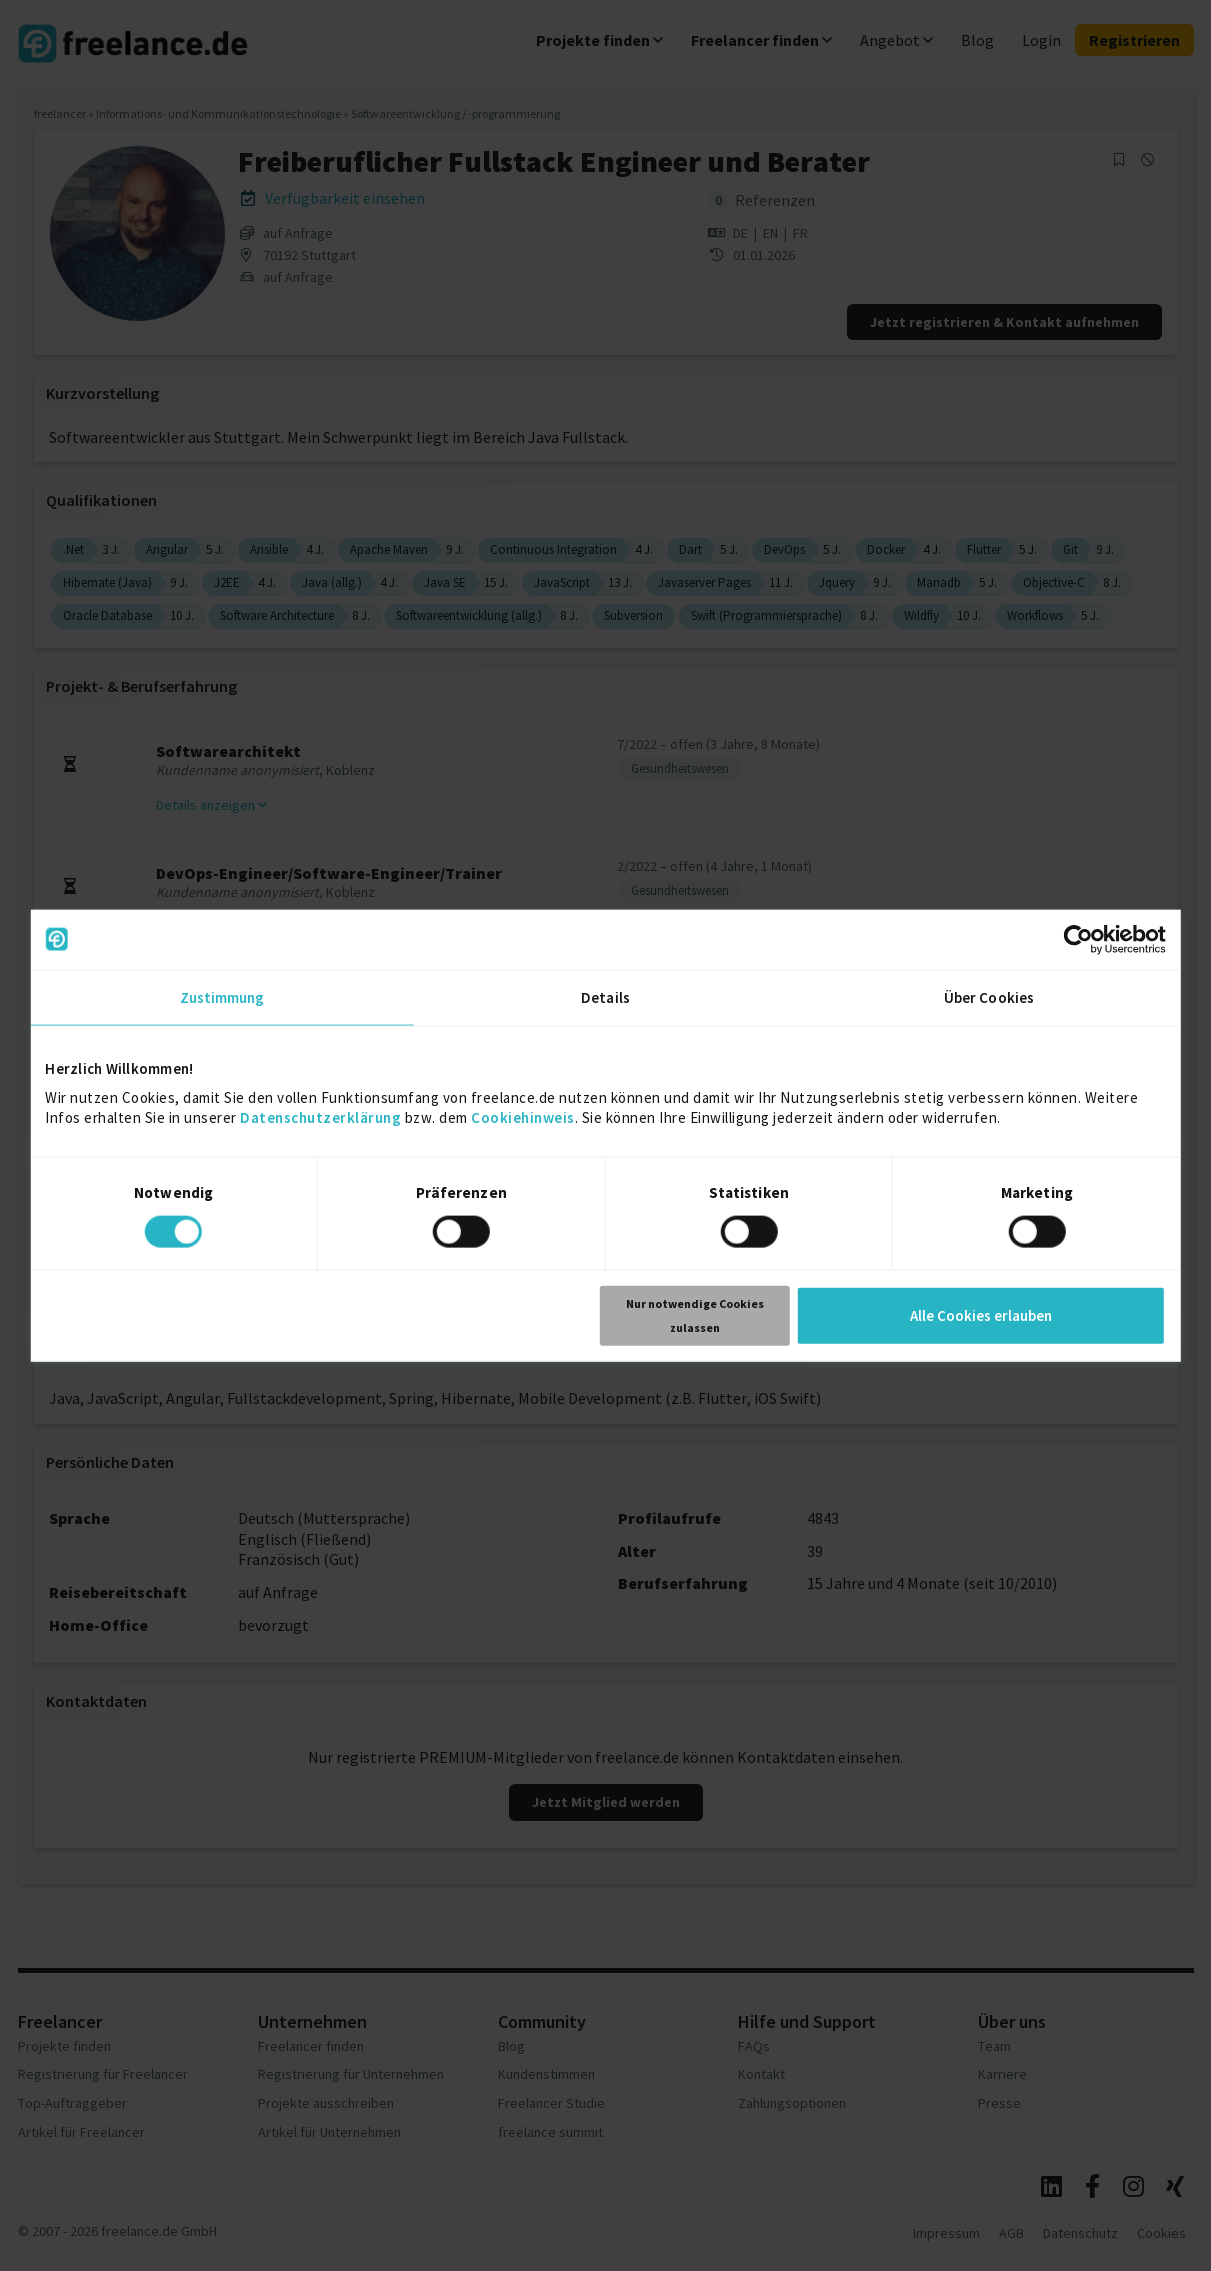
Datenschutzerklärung (320, 1116)
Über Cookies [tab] (989, 996)
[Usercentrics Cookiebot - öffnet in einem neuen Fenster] (1078, 939)
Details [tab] (605, 996)
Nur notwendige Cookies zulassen (695, 1315)
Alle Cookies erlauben (981, 1315)
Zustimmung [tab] (222, 996)
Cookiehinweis (523, 1116)
